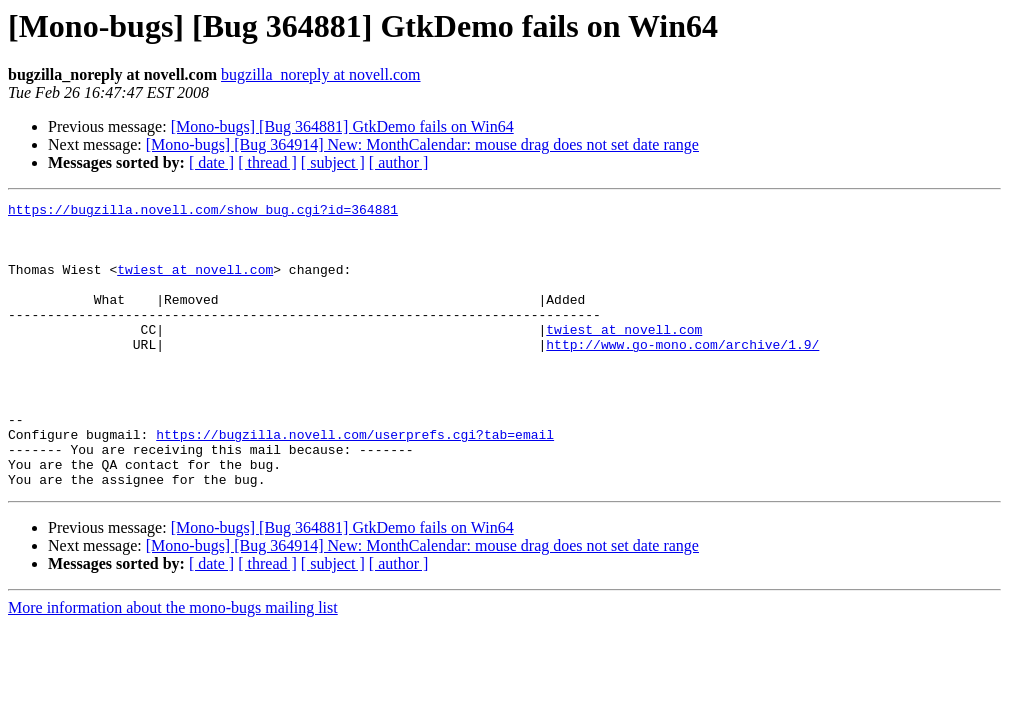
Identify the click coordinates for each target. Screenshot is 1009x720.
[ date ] (211, 162)
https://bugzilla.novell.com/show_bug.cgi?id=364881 (203, 212)
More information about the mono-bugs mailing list (173, 664)
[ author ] (399, 162)
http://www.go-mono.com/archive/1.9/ (682, 374)
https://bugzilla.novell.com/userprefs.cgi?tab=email (355, 482)
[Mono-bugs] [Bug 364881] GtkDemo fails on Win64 (342, 126)
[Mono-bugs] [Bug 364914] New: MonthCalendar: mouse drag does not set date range (422, 144)
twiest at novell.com (195, 284)
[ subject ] (333, 162)
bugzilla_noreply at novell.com (321, 74)
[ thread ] (267, 162)
